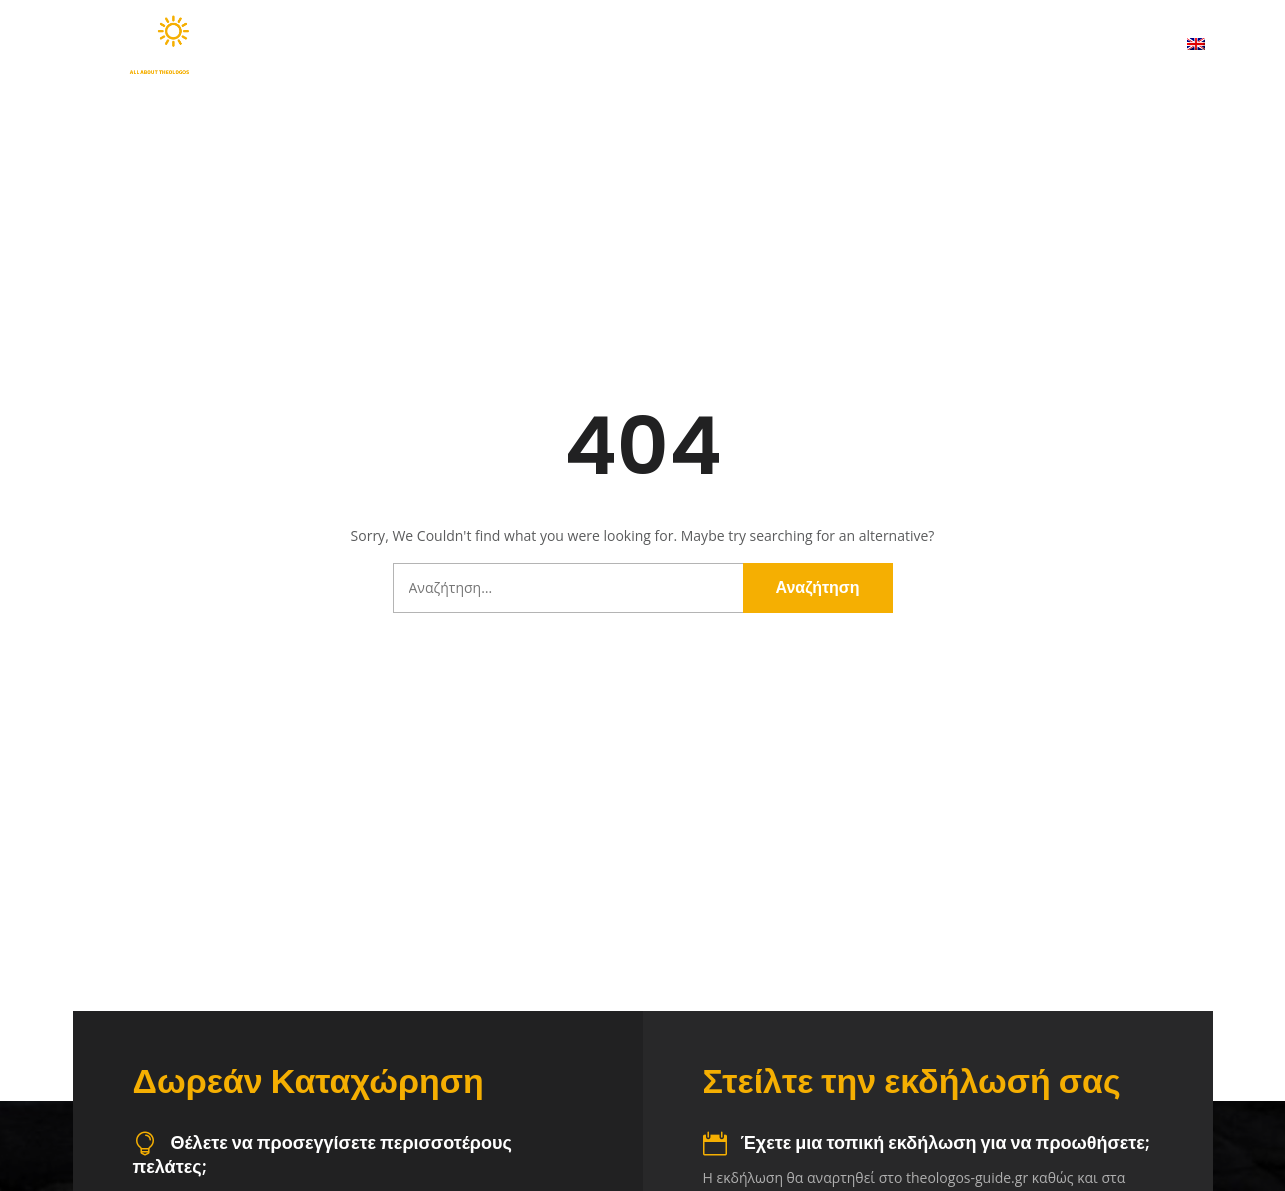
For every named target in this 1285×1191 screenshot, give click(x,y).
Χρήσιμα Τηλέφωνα (943, 45)
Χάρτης (804, 45)
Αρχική (416, 45)
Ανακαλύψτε (533, 45)
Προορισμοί (676, 45)
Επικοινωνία (1099, 45)
